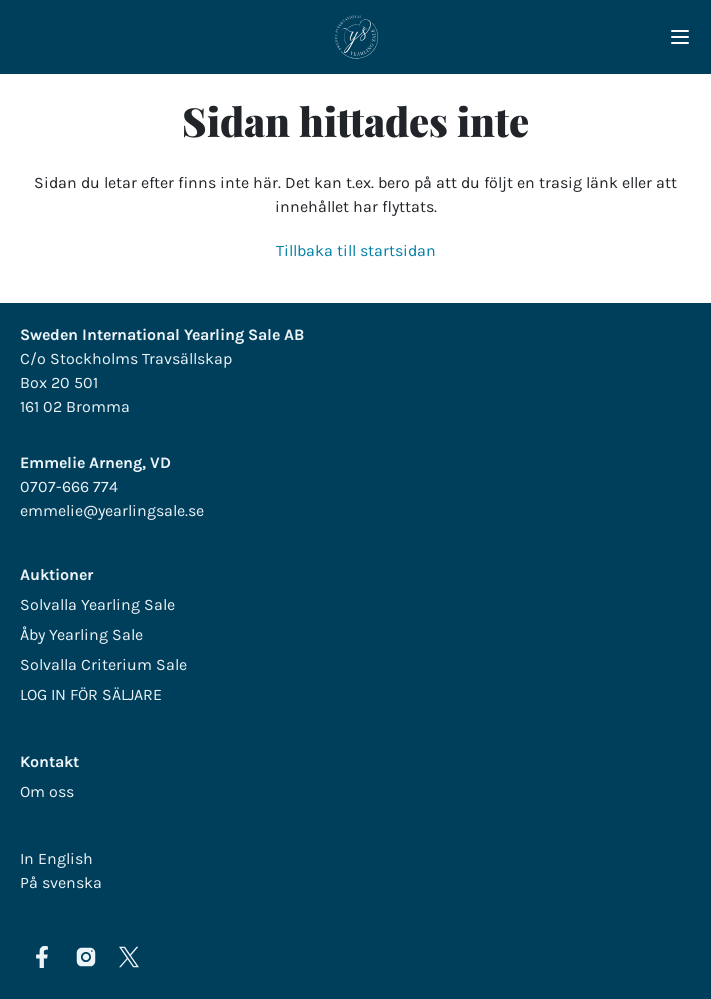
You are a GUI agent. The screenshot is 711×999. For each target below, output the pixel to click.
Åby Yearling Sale (81, 634)
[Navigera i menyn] (680, 37)
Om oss (47, 791)
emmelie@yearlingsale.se (112, 510)
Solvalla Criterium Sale (103, 664)
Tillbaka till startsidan (356, 250)
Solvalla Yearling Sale (97, 604)
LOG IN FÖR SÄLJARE (91, 694)
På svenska (61, 882)
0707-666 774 (69, 486)
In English (56, 858)
